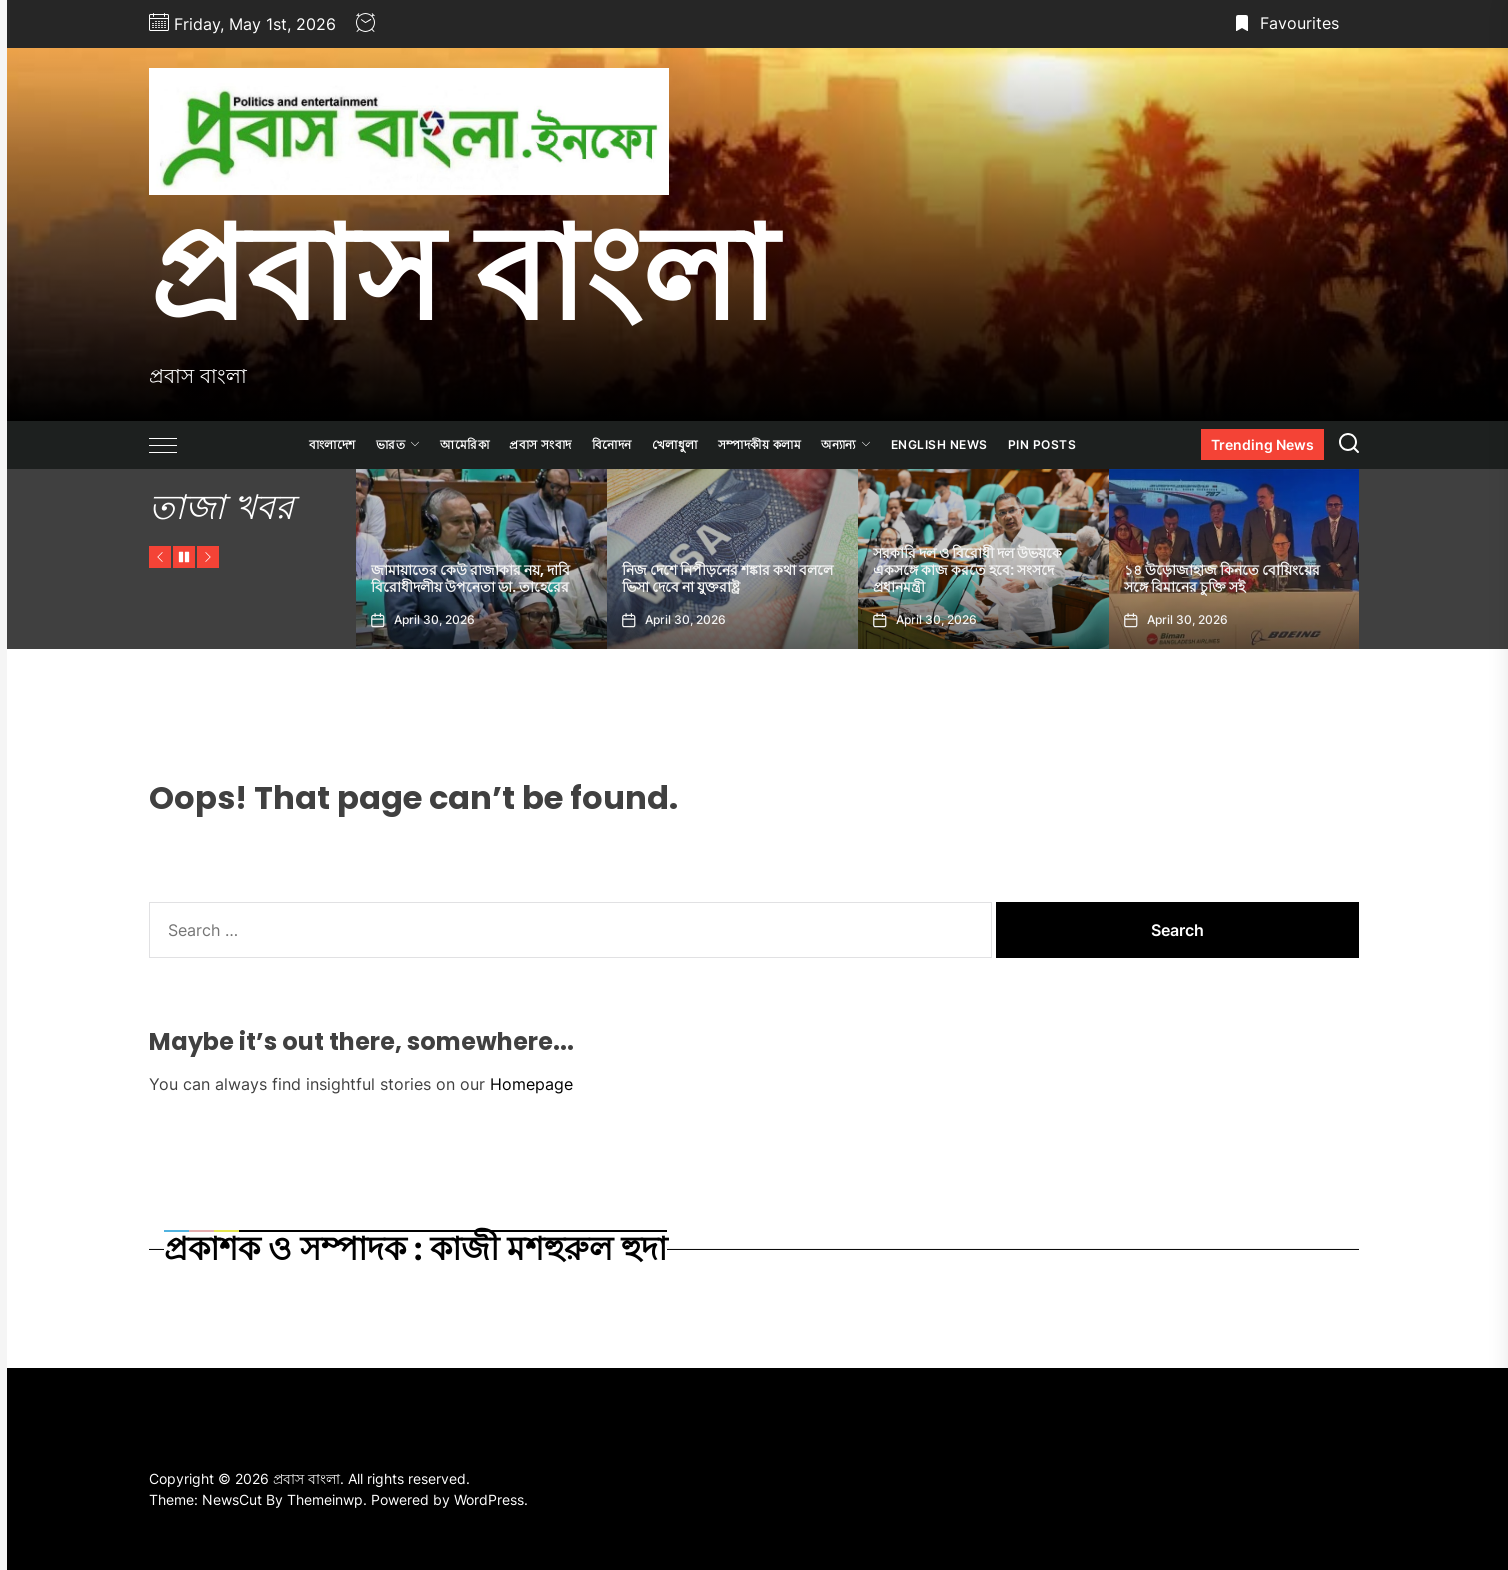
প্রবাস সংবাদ (540, 444)
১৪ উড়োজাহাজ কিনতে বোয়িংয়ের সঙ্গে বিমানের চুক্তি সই (1222, 578)
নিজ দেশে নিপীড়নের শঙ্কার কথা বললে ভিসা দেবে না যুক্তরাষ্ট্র (727, 578)
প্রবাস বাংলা (462, 273)
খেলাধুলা (675, 444)
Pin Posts (1042, 444)
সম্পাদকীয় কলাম (760, 444)
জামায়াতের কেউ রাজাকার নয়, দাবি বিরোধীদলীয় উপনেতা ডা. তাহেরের (470, 578)
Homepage (531, 1084)
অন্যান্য (846, 444)
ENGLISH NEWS (939, 444)
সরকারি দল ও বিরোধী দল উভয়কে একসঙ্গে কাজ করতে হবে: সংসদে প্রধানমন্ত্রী (967, 570)
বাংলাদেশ (332, 444)
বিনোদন (612, 444)
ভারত (398, 444)
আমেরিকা (464, 444)
